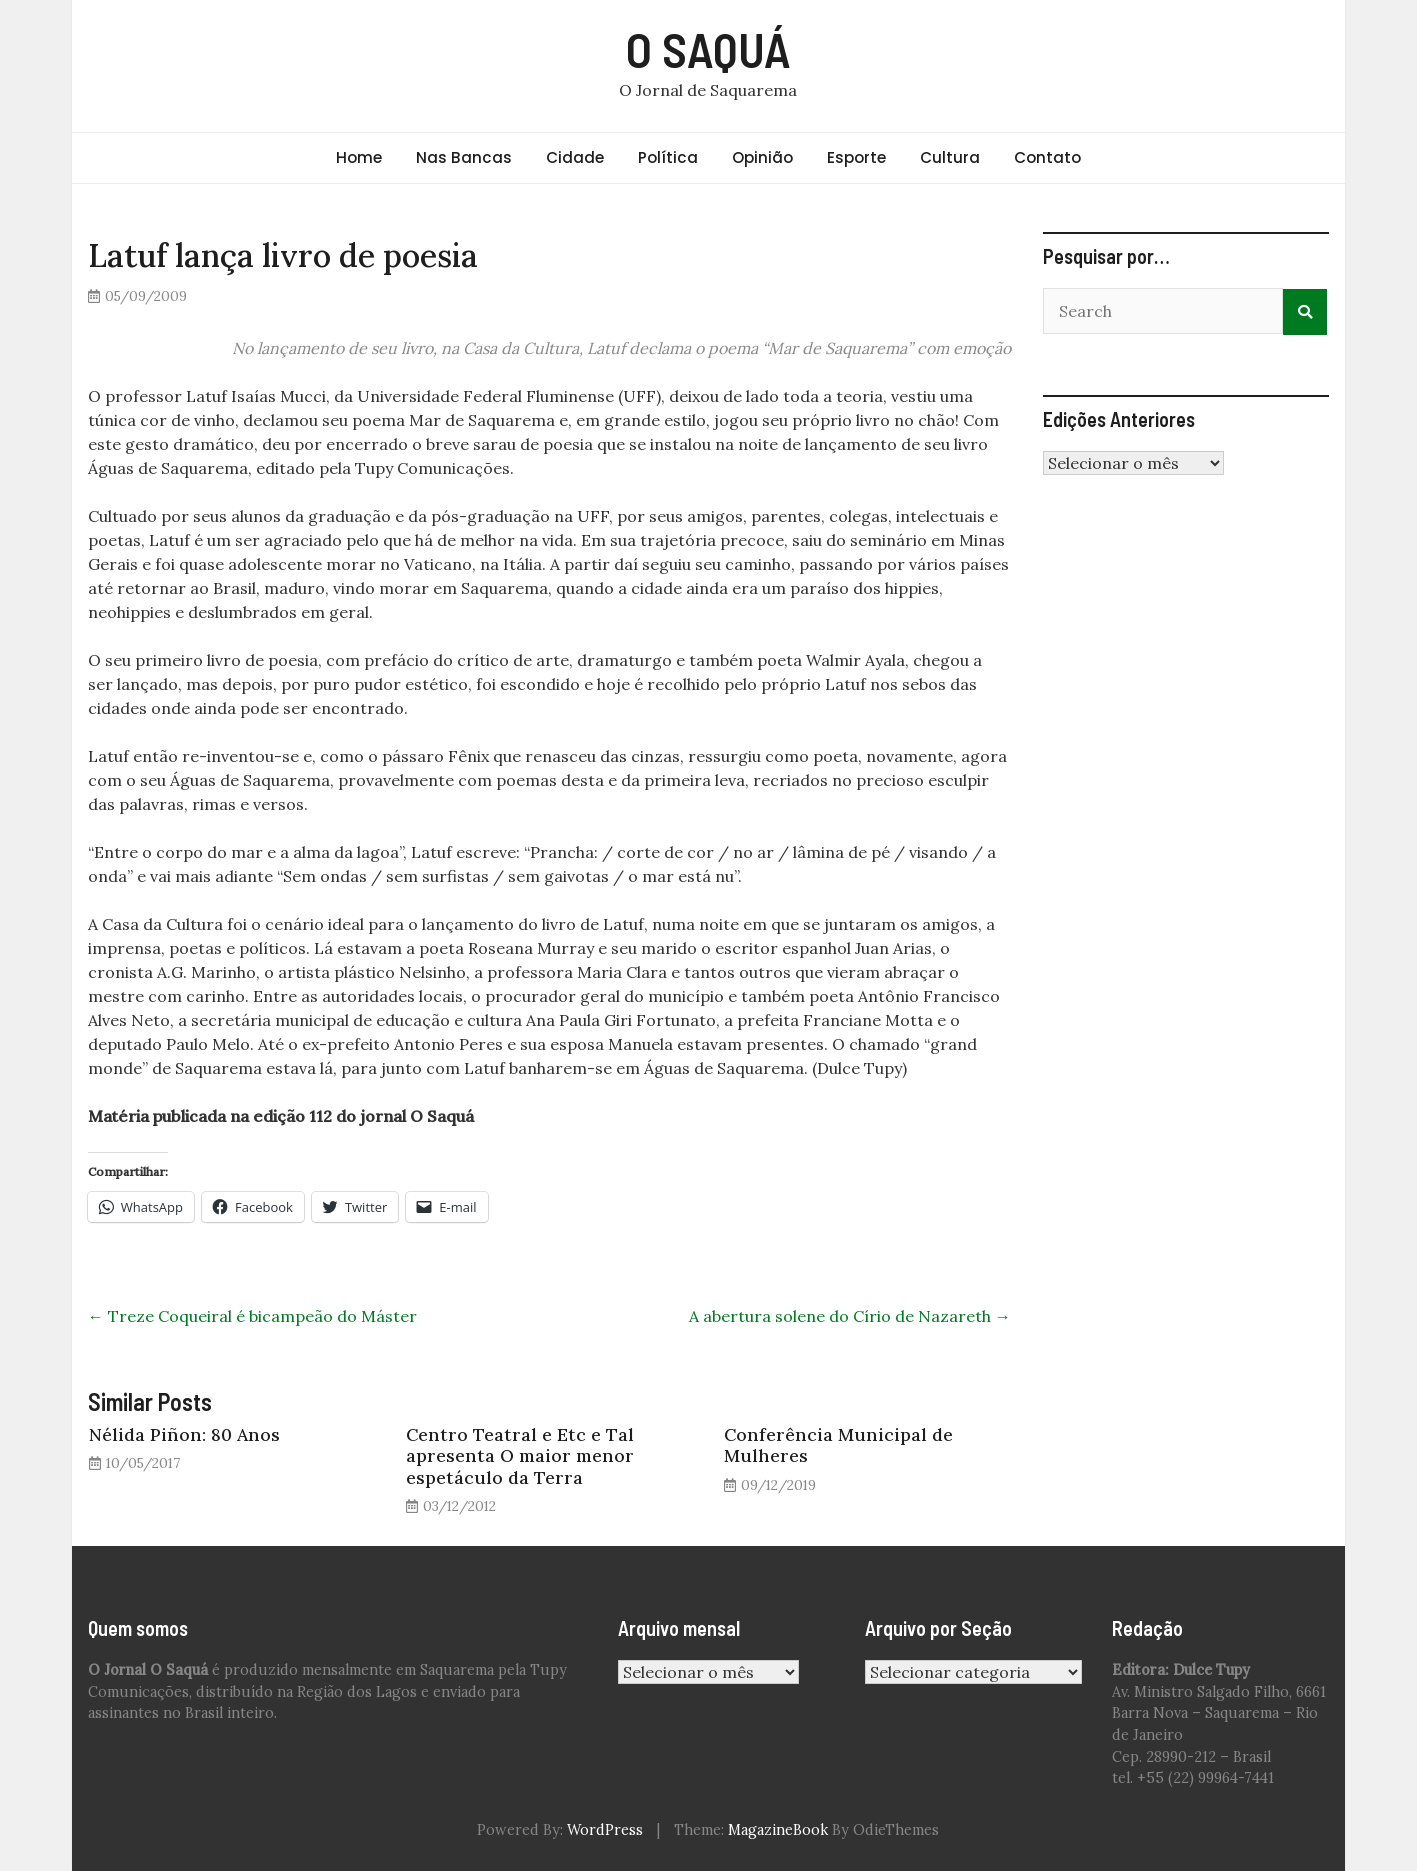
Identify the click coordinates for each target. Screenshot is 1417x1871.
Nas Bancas (464, 157)
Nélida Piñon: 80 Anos (184, 1434)
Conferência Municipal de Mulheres (838, 1445)
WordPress (605, 1830)
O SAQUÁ (708, 49)
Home (359, 157)
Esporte (856, 157)
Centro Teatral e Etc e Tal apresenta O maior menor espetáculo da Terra (520, 1455)
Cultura (950, 157)
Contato (1047, 157)
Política (668, 157)
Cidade (575, 157)
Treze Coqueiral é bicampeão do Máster (252, 1316)
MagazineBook (778, 1830)
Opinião (762, 157)
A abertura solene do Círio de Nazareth (850, 1316)
